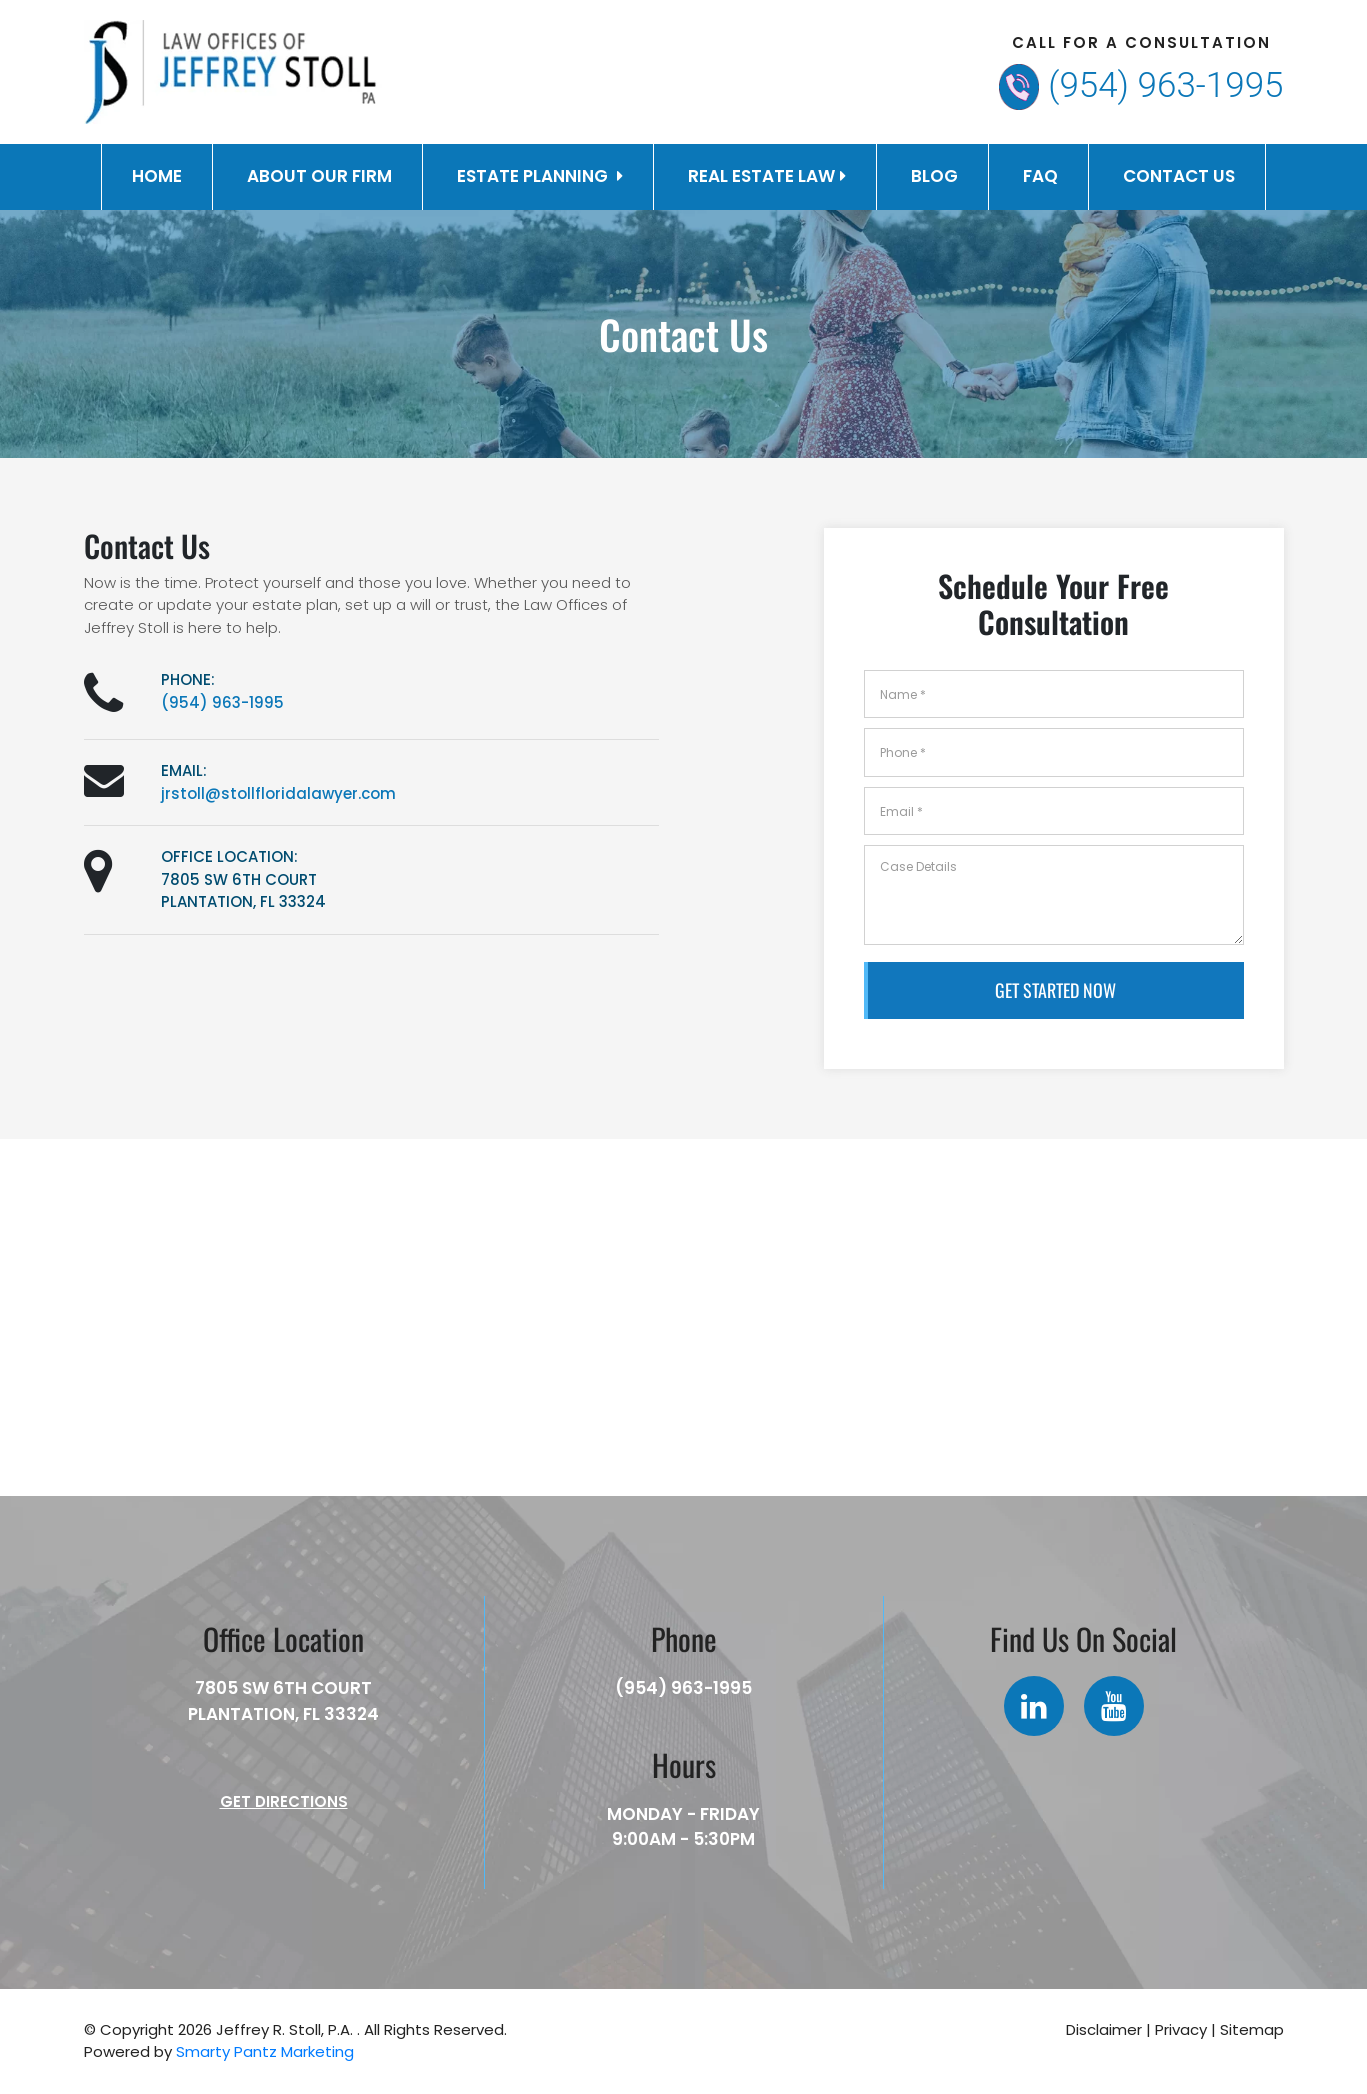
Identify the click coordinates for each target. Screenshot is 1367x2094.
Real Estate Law (767, 176)
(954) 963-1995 (1165, 85)
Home (157, 176)
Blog (934, 176)
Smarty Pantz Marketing (265, 2051)
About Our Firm (319, 176)
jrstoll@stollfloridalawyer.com (278, 793)
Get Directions (284, 1801)
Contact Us (1179, 176)
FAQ (1040, 176)
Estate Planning (540, 176)
